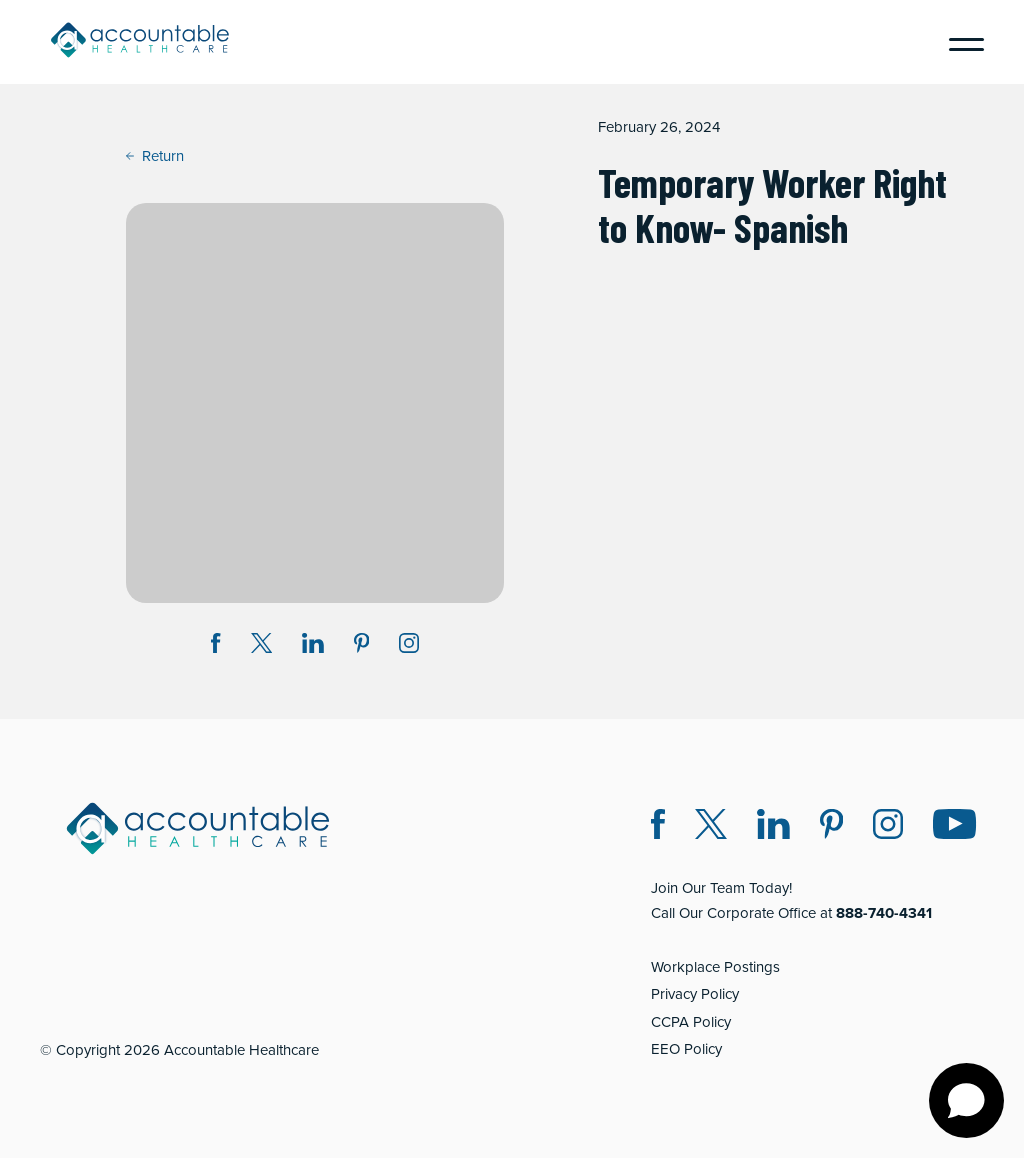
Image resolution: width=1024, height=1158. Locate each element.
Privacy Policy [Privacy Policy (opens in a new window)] (695, 994)
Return (155, 156)
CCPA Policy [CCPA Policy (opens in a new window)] (691, 1022)
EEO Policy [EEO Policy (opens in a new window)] (686, 1049)
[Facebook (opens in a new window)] (658, 827)
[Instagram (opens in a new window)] (409, 646)
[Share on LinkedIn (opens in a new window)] (313, 646)
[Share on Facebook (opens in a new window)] (216, 646)
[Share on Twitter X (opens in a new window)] (261, 646)
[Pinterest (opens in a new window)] (831, 827)
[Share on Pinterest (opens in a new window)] (362, 646)
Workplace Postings (715, 967)
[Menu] (959, 42)
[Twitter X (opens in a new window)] (711, 827)
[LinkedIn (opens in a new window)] (773, 827)
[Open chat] (966, 1100)
